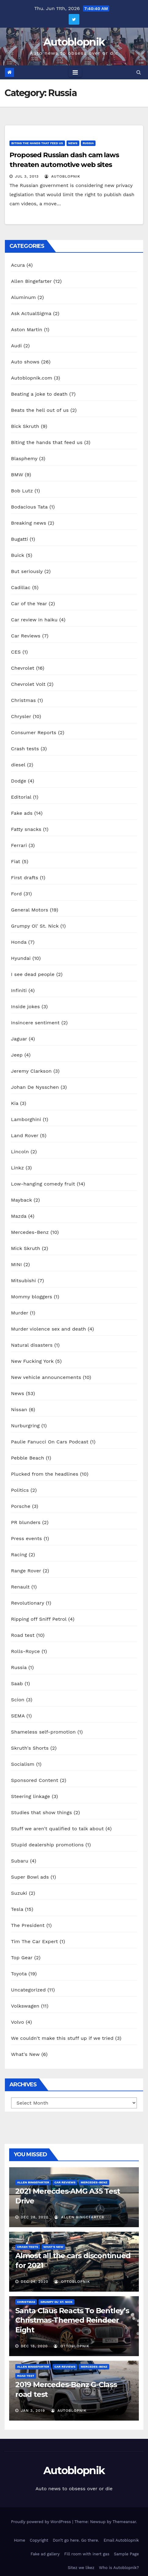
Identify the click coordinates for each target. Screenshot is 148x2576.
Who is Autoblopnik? (119, 2567)
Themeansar (124, 2521)
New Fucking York (32, 1361)
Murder (19, 1313)
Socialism (22, 1764)
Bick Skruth (25, 426)
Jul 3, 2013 (27, 176)
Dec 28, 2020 (35, 2217)
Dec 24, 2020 (35, 2281)
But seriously (27, 571)
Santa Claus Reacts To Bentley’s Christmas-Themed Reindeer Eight (72, 2320)
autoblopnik (62, 176)
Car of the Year (29, 603)
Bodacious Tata (29, 507)
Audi (16, 346)
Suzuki (19, 1893)
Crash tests (25, 749)
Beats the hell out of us (40, 410)
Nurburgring (25, 1426)
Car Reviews (25, 636)
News (73, 143)
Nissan (19, 1409)
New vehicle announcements (46, 1377)
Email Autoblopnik (121, 2540)
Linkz (17, 1168)
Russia (88, 143)
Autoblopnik (74, 42)
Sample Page (126, 2554)
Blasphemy (24, 458)
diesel (18, 765)
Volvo (17, 2022)
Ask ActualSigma (31, 313)
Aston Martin (26, 329)
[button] (138, 72)
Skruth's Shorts (30, 1748)
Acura (18, 265)
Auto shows (25, 362)
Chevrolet (22, 668)
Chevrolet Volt (28, 684)
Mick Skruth (25, 1248)
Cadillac (21, 587)
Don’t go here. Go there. (76, 2540)
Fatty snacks (26, 829)
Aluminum (23, 297)
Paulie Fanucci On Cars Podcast (49, 1442)
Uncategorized (28, 1990)
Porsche (20, 1506)
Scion (17, 1700)
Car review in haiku (34, 620)
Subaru (19, 1861)
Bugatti (19, 539)
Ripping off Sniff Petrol (39, 1619)
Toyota (19, 1974)
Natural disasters (31, 1345)
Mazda (19, 1216)
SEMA (18, 1716)
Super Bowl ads (30, 1877)
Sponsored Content (34, 1780)
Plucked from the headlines (44, 1474)
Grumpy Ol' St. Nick (35, 926)
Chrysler (21, 716)
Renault (20, 1587)
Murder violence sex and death (48, 1329)
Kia (14, 1103)
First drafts (24, 877)
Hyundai (21, 958)
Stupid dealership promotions (47, 1845)
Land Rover (24, 1135)
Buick (17, 555)
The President (28, 1925)
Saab (17, 1683)
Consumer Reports (33, 732)
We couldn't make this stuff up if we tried (62, 2038)
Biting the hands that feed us (37, 143)
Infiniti (19, 990)
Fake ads (22, 813)
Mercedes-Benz (30, 1232)
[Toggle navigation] (75, 72)
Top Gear (22, 1957)
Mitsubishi (23, 1280)
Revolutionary (27, 1603)
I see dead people (33, 974)
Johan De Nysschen (35, 1087)
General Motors (29, 910)
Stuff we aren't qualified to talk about (57, 1828)
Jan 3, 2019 (33, 2410)
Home (19, 2540)
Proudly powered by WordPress (41, 2521)
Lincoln (20, 1151)
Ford (16, 894)
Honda (19, 942)
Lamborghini (26, 1119)
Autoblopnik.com (31, 378)
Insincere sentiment (35, 1023)
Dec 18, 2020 (34, 2346)
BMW (17, 474)
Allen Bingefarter (31, 281)
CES (16, 652)
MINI (16, 1264)
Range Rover (26, 1571)
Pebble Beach (27, 1458)
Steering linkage (30, 1796)
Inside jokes (25, 1006)
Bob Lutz (22, 491)
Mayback (21, 1200)
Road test (22, 1635)
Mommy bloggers (31, 1297)
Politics (20, 1490)
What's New (25, 2054)
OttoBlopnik (72, 2281)
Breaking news (28, 523)
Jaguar (19, 1039)
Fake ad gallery (45, 2554)
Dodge (18, 781)
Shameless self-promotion (43, 1732)
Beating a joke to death (39, 394)
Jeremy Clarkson (31, 1071)
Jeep (17, 1055)
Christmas (23, 700)
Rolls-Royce (25, 1651)
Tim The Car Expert (34, 1941)
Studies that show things (41, 1812)
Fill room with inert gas (87, 2554)
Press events (26, 1538)
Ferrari (19, 845)
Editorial (21, 797)
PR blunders (26, 1522)
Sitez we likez (81, 2567)
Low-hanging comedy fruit (43, 1184)
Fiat (15, 861)
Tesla (17, 1909)
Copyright (39, 2540)
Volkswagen (25, 2006)
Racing (19, 1554)
